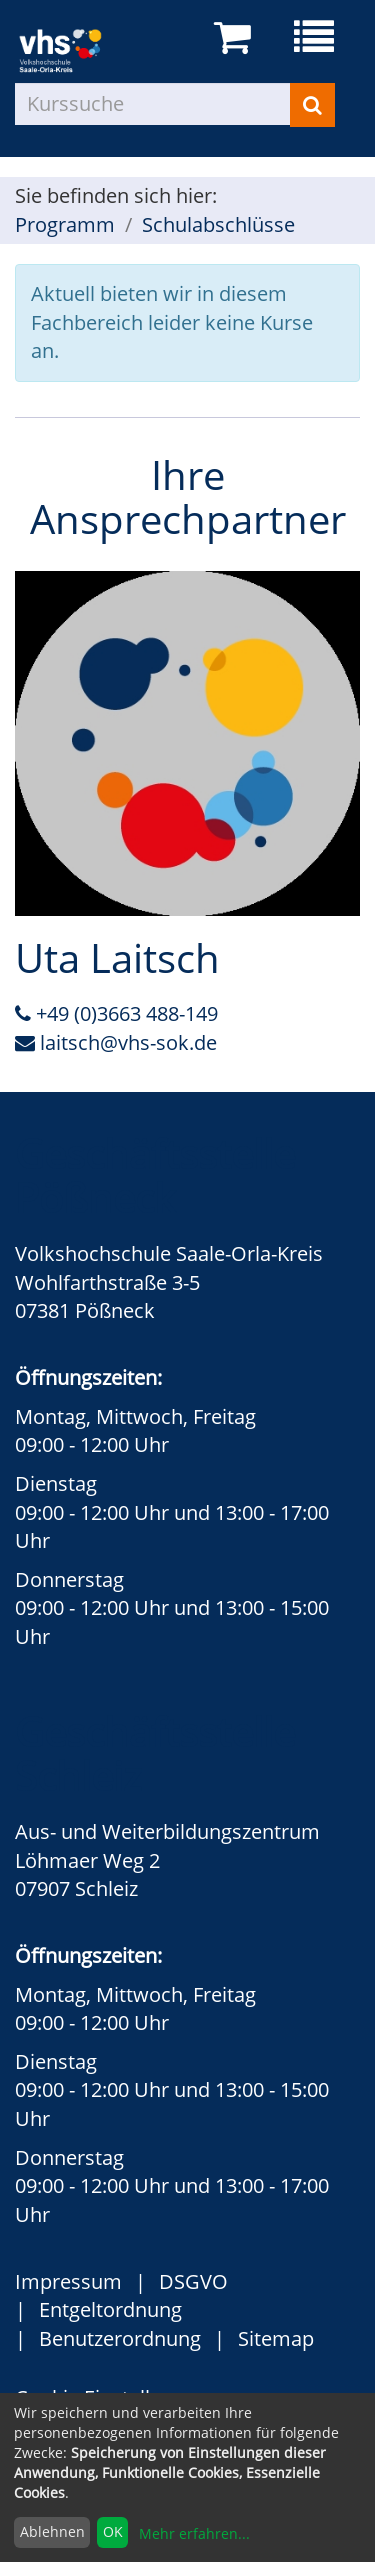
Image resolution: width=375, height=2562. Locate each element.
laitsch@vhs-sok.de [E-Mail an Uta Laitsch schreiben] (116, 1042)
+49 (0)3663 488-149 (116, 1013)
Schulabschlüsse (218, 224)
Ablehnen (52, 2531)
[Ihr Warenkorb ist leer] (236, 38)
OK (113, 2531)
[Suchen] (312, 105)
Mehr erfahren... (194, 2533)
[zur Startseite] (75, 49)
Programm (65, 224)
